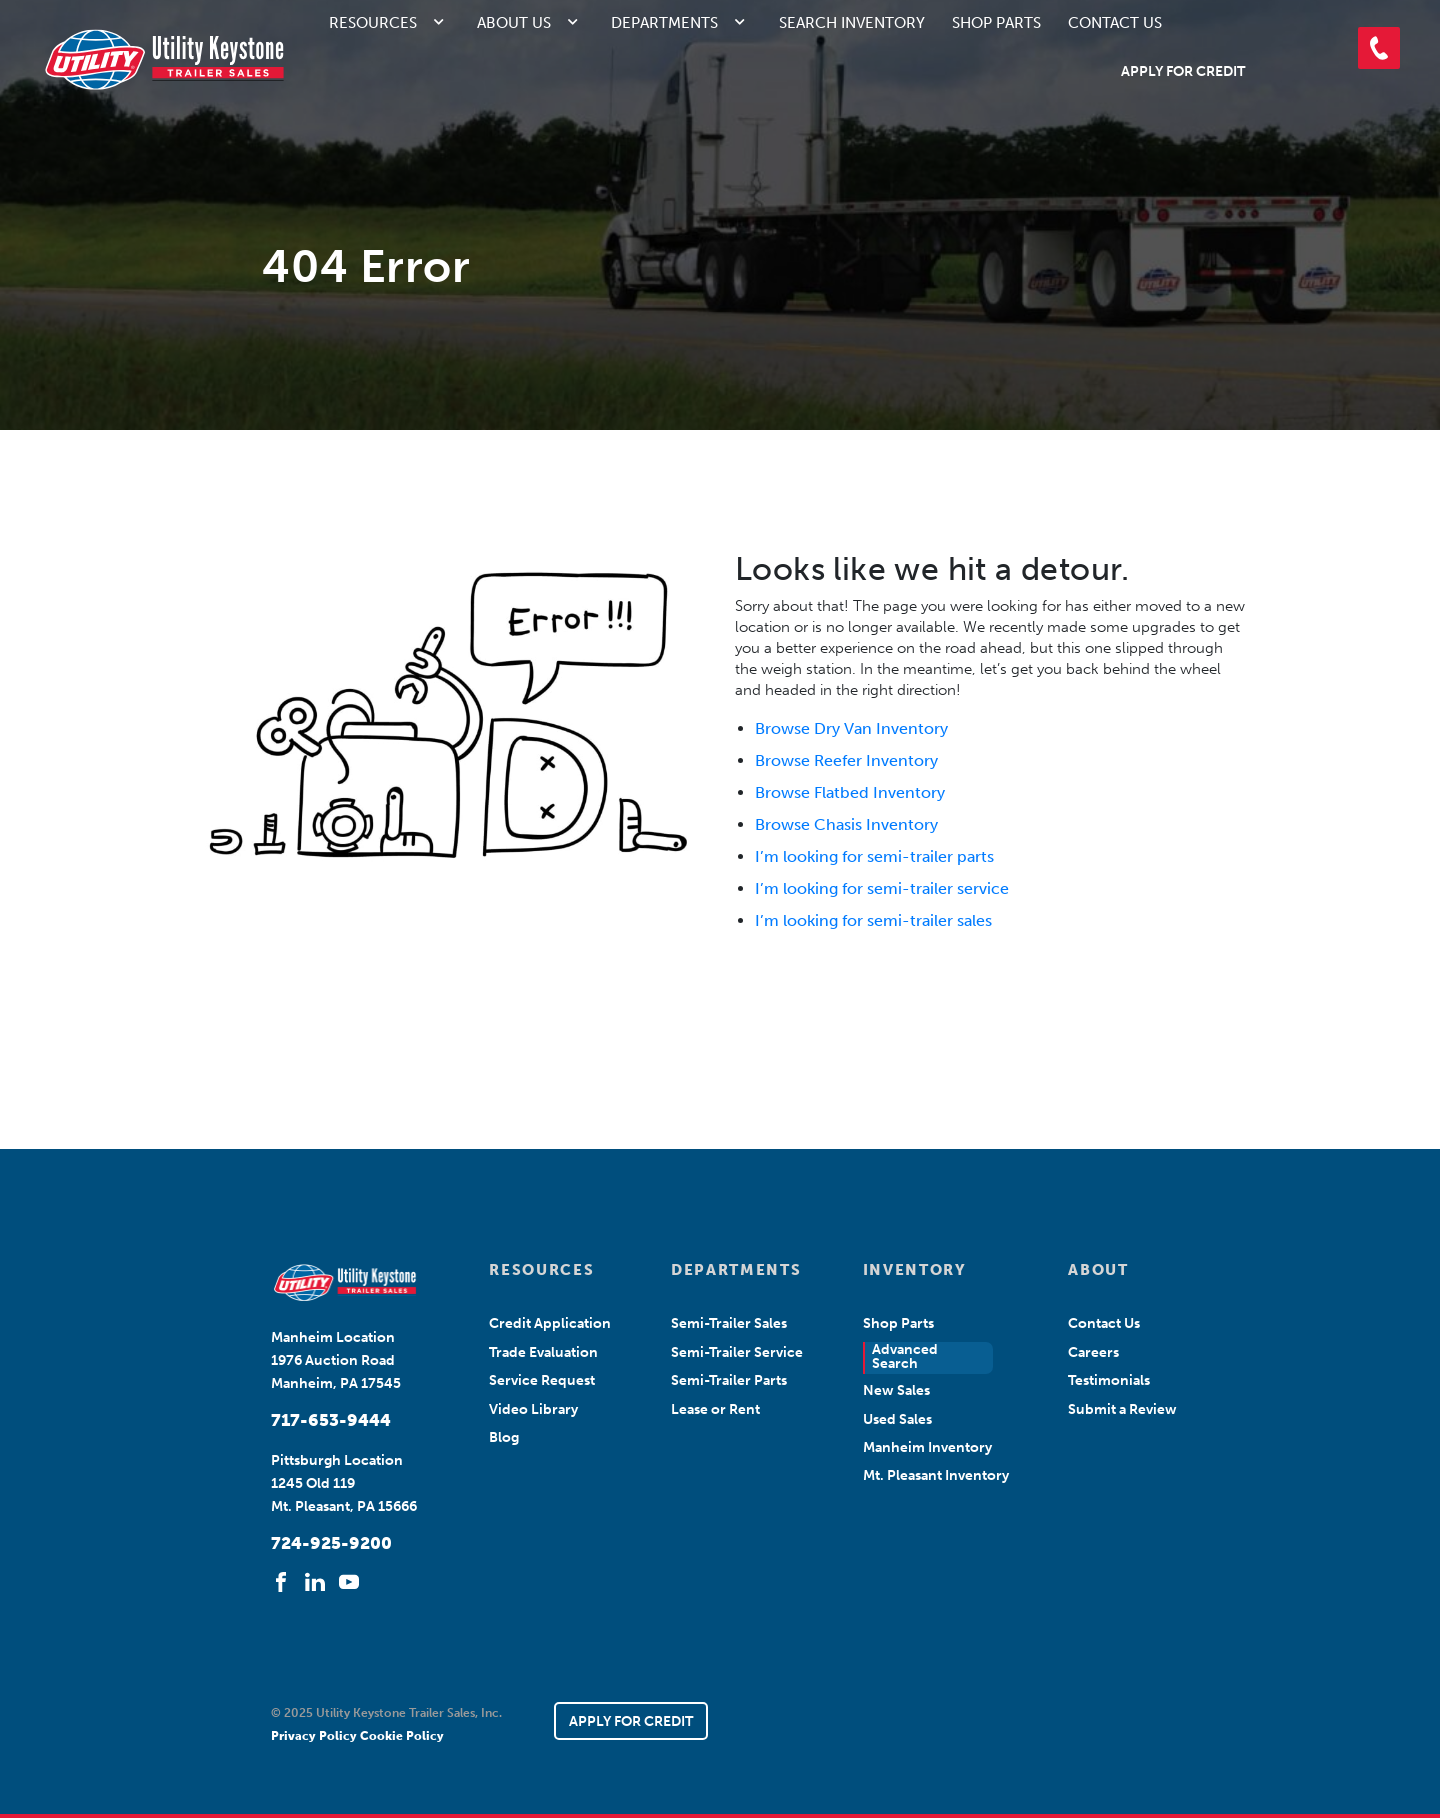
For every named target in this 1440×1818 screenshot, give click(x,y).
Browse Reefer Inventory (846, 760)
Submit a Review (1122, 1409)
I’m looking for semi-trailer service (882, 888)
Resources (373, 23)
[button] (1379, 48)
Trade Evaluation (543, 1352)
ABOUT (1098, 1270)
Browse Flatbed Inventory (850, 792)
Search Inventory (852, 23)
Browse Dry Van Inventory (851, 728)
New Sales (896, 1390)
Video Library (533, 1409)
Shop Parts (996, 23)
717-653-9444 (331, 1420)
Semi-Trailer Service (737, 1352)
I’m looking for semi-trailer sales (873, 920)
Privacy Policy (315, 1736)
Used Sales (897, 1419)
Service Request (542, 1380)
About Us (514, 23)
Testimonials (1109, 1380)
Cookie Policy (402, 1736)
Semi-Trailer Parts (729, 1380)
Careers (1093, 1352)
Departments (664, 23)
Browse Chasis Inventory (846, 824)
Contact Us (1115, 23)
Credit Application (550, 1323)
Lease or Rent (715, 1409)
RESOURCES (541, 1270)
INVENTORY (915, 1270)
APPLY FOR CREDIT (631, 1721)
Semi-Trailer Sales (729, 1323)
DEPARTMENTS (736, 1270)
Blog (504, 1437)
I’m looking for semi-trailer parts (874, 856)
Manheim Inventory (927, 1447)
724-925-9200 (331, 1543)
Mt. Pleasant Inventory (936, 1475)
